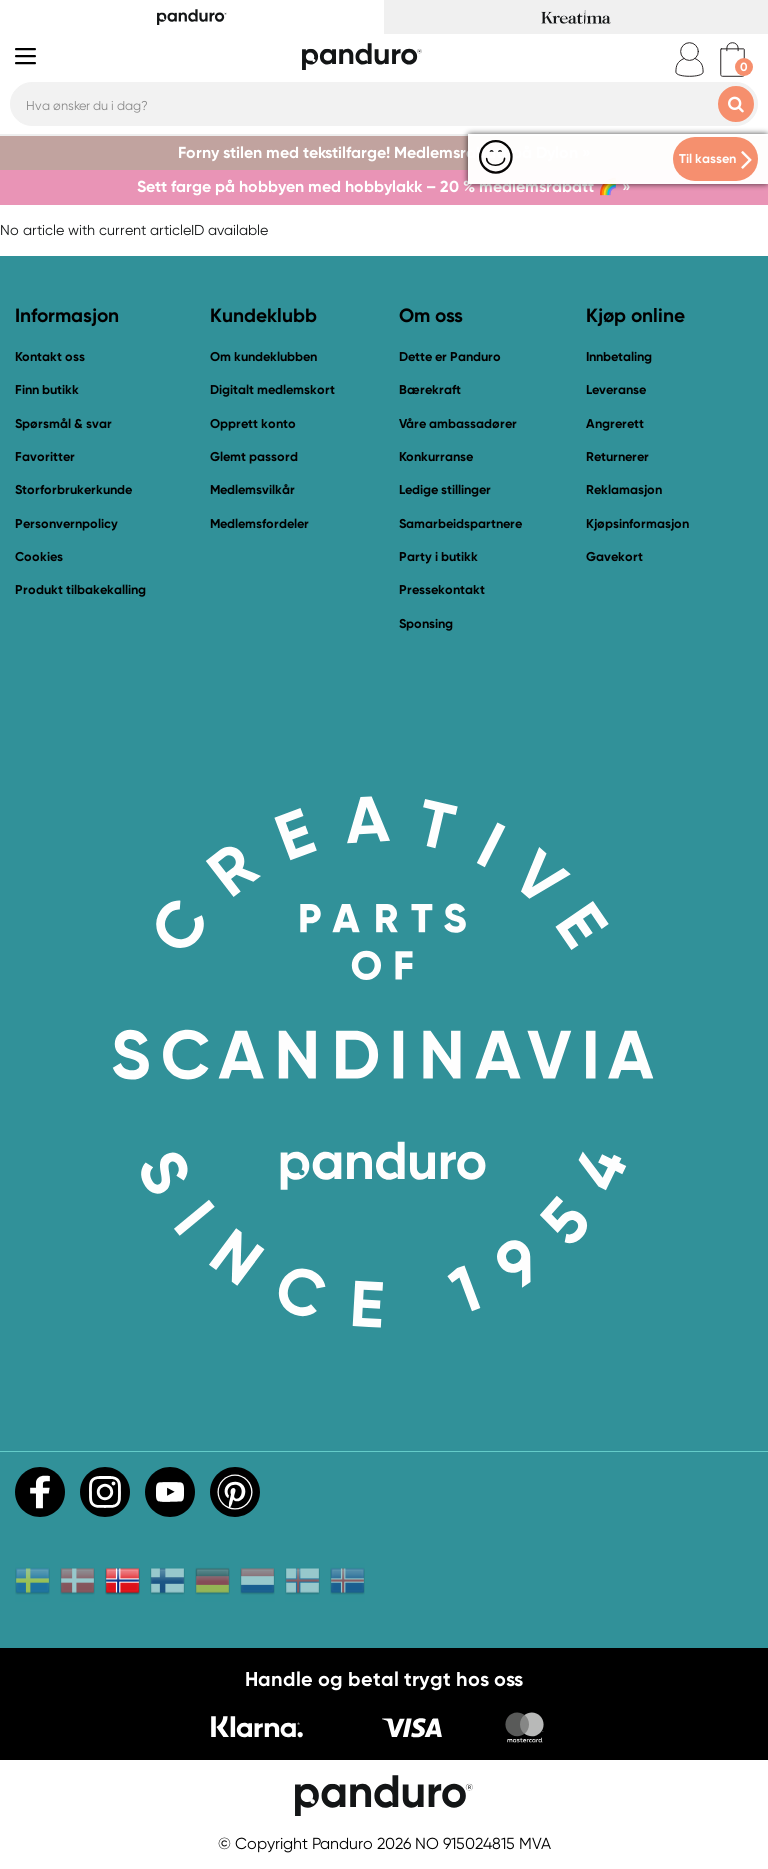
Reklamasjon (624, 489)
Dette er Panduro (450, 356)
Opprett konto (253, 423)
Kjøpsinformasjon (637, 523)
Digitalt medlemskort (272, 389)
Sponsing (426, 623)
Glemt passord (254, 456)
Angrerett (615, 423)
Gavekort (614, 556)
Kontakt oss (50, 356)
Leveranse (616, 389)
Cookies (39, 557)
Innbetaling (619, 356)
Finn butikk (47, 389)
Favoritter (45, 456)
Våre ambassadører (458, 423)
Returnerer (617, 456)
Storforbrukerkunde (73, 489)
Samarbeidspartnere (460, 523)
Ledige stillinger (445, 489)
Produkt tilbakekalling (80, 589)
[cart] (732, 59)
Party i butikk (438, 556)
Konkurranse (436, 456)
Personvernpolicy (66, 523)
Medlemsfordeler (259, 523)
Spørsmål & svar (63, 423)
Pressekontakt (442, 589)
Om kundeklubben (263, 356)
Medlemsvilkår (252, 489)
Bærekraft (430, 389)
